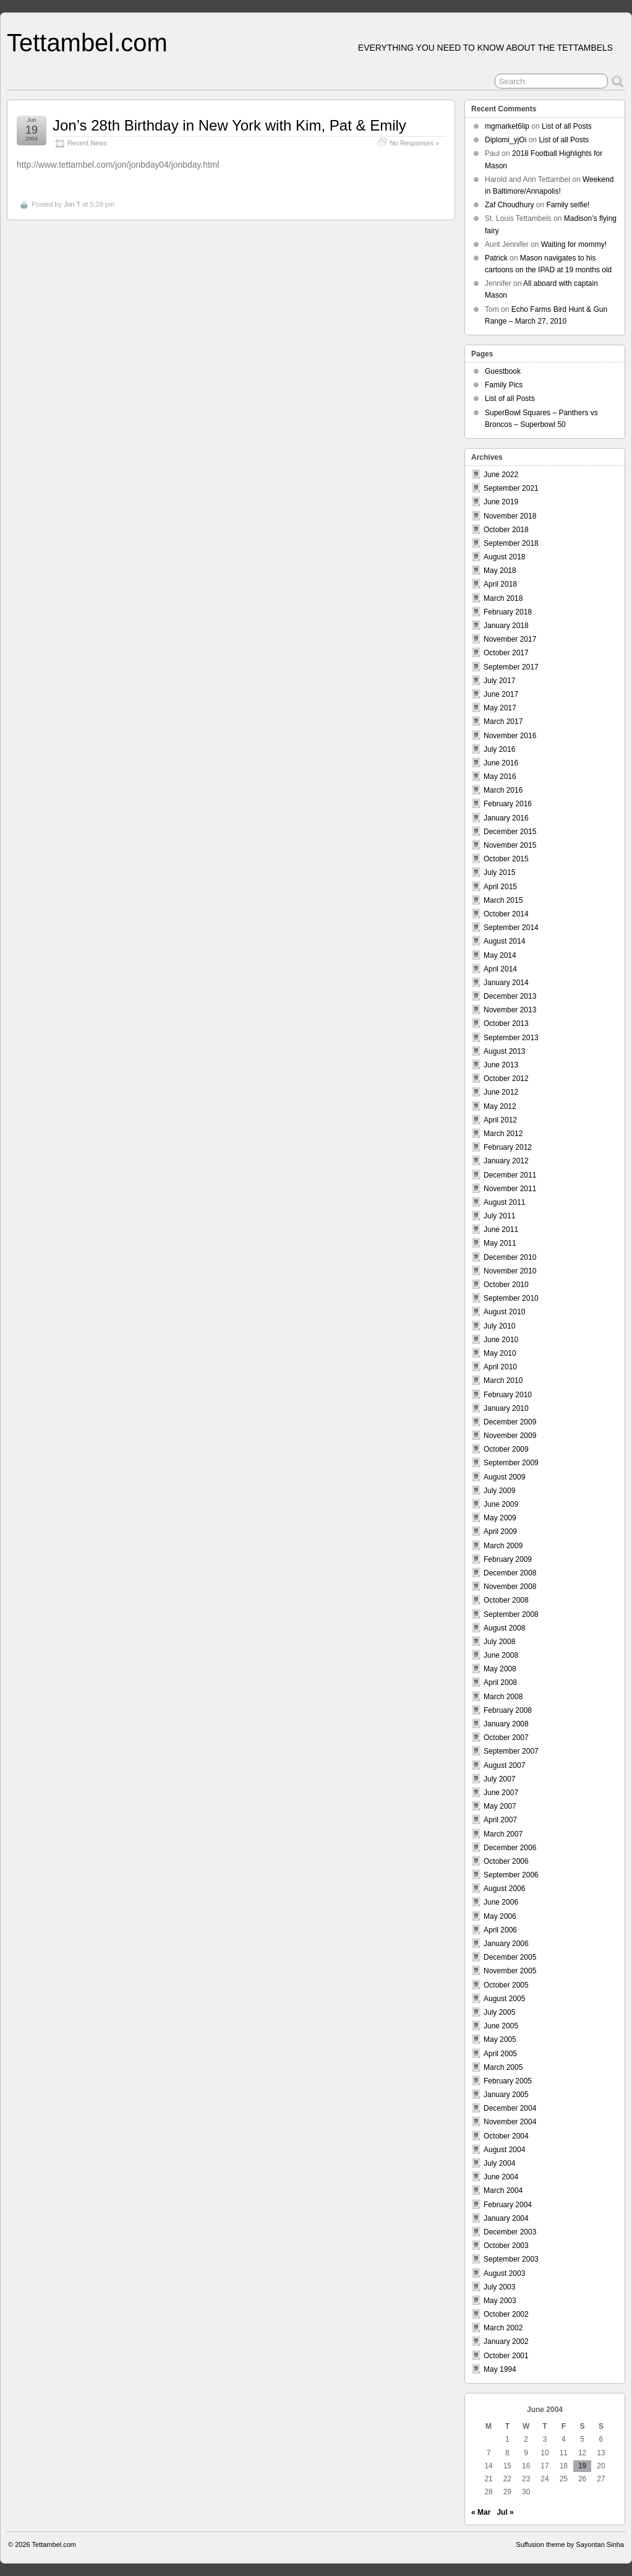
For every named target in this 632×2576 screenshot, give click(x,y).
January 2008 (506, 1724)
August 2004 (504, 2149)
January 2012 (506, 1161)
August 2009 (504, 1477)
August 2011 (504, 1202)
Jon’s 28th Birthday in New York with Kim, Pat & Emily (229, 125)
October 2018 (506, 529)
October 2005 (506, 1985)
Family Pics (504, 385)
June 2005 (501, 2026)
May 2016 (500, 776)
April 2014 (500, 969)
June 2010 (501, 1339)
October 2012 (506, 1078)
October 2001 (506, 2355)
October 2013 (506, 1023)
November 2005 (510, 1970)
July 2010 (499, 1326)
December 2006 (510, 1847)
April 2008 (500, 1682)
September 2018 (511, 543)
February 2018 (508, 612)
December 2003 (510, 2232)
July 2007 (499, 1779)
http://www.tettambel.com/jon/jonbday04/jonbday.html (118, 165)
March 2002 (503, 2328)
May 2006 (500, 1916)
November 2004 (510, 2121)
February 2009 (508, 1559)
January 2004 (506, 2218)
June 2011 (501, 1229)
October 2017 (506, 652)
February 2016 (508, 803)
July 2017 (499, 680)
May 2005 (500, 2039)
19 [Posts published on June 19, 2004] (582, 2466)
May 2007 (500, 1806)
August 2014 (504, 941)
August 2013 (504, 1051)
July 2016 (499, 749)
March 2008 (503, 1696)
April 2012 (500, 1120)
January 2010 (506, 1408)
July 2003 (499, 2287)
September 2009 (511, 1462)
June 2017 (501, 694)
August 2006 (504, 1888)
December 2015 (510, 831)
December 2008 (510, 1573)
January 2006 (506, 1943)
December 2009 (510, 1422)
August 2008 (504, 1628)
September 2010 (511, 1298)
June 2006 (501, 1902)
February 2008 (508, 1710)
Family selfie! (567, 204)
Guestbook (503, 371)
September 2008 (511, 1614)
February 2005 (508, 2081)
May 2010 (500, 1353)
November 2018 (510, 516)
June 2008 (501, 1655)
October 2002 (506, 2314)
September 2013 (511, 1037)
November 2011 (510, 1188)
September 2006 (511, 1875)
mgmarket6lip (507, 126)
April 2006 (500, 1930)
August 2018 (504, 557)
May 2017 (500, 708)
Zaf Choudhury (509, 204)
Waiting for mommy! (574, 244)
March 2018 (503, 598)
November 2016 (510, 735)
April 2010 (500, 1367)
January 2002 (506, 2341)
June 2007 (501, 1792)
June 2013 (501, 1065)
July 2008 (499, 1641)
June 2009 (501, 1504)
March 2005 (503, 2067)
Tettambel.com (87, 42)
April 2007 (500, 1820)
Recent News (87, 143)
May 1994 (500, 2369)
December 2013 (510, 996)
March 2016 (503, 790)
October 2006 (506, 1861)
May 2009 (500, 1518)
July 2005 (499, 2012)
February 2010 (508, 1394)
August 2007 (504, 1765)
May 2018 (500, 570)
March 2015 (503, 900)
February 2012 (508, 1147)
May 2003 (500, 2300)
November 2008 (510, 1586)
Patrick (496, 258)
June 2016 (501, 763)
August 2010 (504, 1311)
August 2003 (504, 2273)
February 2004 (508, 2204)
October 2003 (506, 2245)
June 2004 (501, 2177)
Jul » (505, 2512)
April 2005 (500, 2053)
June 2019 (501, 502)
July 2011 (499, 1216)
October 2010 (506, 1284)
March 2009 (503, 1545)
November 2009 (510, 1435)
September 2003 (511, 2259)
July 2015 (499, 872)
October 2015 (506, 859)
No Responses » (414, 143)
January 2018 (506, 625)
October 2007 (506, 1737)
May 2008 (500, 1669)
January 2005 (506, 2094)
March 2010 (503, 1380)
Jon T (72, 204)
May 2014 (500, 955)
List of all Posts (567, 126)
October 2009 (506, 1449)
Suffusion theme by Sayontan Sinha (570, 2544)
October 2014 (506, 914)
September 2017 (511, 667)
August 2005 (504, 1998)
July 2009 (499, 1490)
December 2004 (510, 2108)
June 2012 (501, 1092)
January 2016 (506, 818)
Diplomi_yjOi (505, 140)
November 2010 (510, 1271)
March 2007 (503, 1834)
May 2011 (500, 1243)
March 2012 (503, 1133)
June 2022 (501, 474)
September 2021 (511, 488)
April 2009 (500, 1531)
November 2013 (510, 1010)
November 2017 (510, 639)
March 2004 (503, 2190)
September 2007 (511, 1751)
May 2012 (500, 1106)
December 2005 (510, 1957)
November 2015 (510, 845)
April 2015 (500, 886)
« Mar (480, 2512)
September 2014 (511, 927)
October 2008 (506, 1600)
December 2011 (510, 1175)
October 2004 (506, 2136)
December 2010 (510, 1257)
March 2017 (503, 721)
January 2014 (506, 982)
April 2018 (500, 584)
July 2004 (499, 2163)
